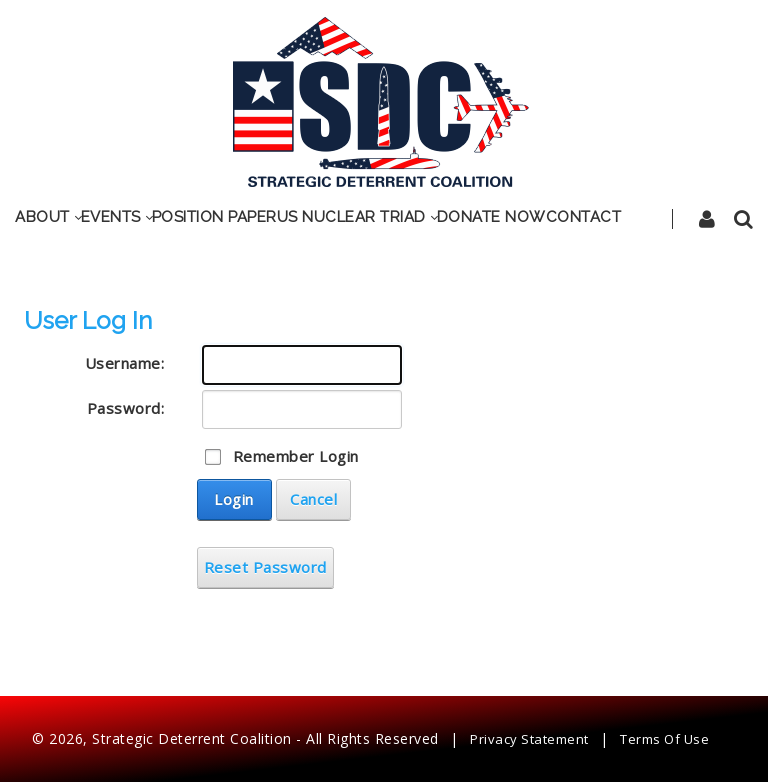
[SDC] (382, 99)
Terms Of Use (664, 739)
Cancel (313, 499)
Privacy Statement (529, 739)
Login (234, 499)
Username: (125, 363)
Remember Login (296, 456)
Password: (126, 408)
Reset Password (265, 567)
